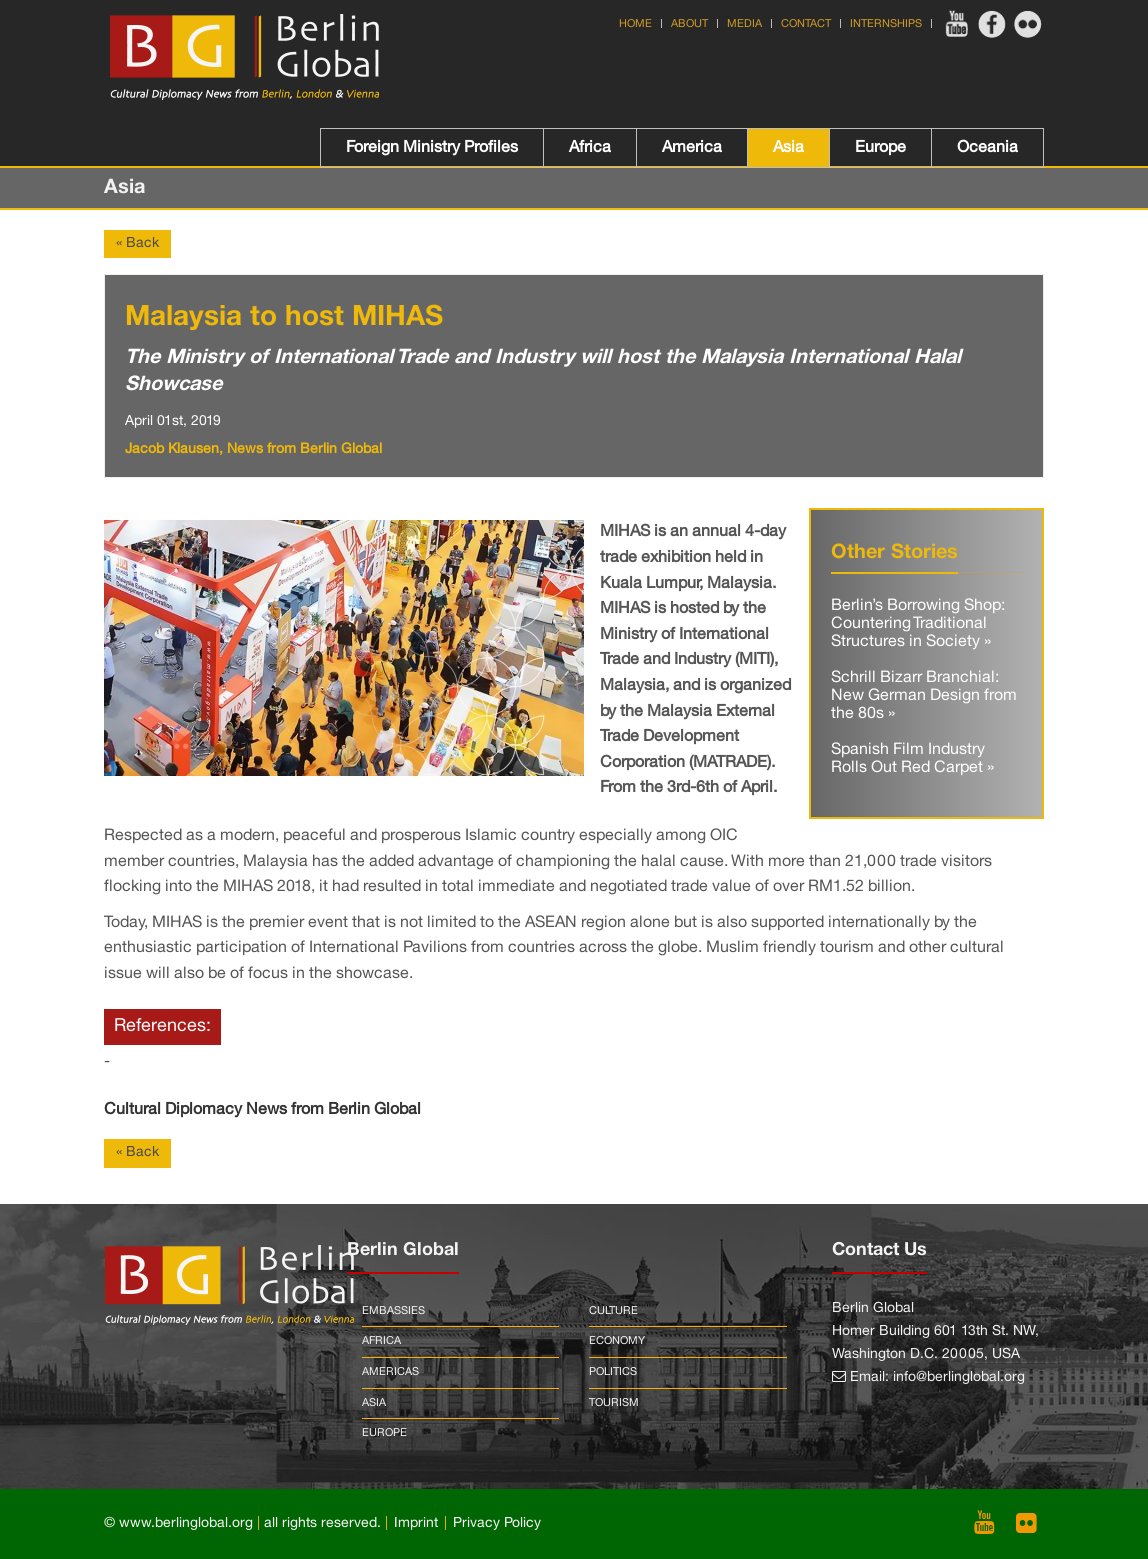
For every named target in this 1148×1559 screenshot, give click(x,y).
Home (635, 24)
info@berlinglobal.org (959, 1377)
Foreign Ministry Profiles (432, 148)
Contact (806, 24)
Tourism (614, 1403)
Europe (880, 148)
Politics (613, 1372)
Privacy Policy (497, 1523)
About (689, 24)
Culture (613, 1311)
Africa (590, 148)
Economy (617, 1341)
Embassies (393, 1311)
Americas (390, 1372)
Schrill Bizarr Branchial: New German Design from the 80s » (924, 695)
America (692, 148)
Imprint (416, 1523)
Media (744, 24)
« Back (137, 243)
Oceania (987, 148)
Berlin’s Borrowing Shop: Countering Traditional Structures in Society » (918, 623)
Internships (886, 24)
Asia (788, 148)
